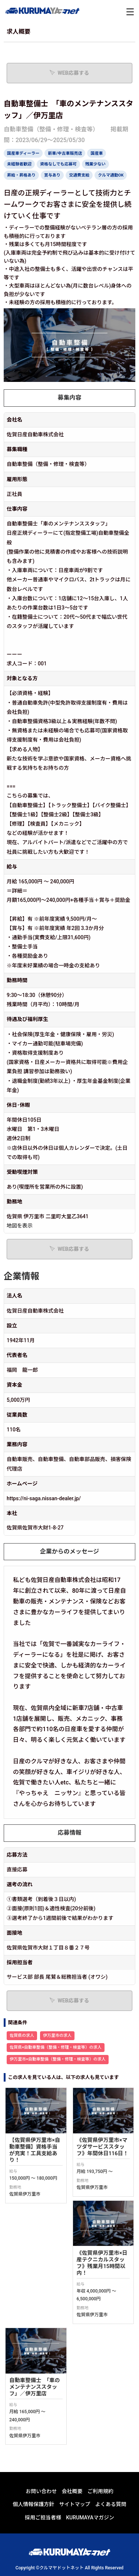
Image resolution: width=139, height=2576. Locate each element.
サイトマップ (74, 2398)
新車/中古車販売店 (65, 153)
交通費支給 (79, 175)
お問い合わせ (41, 2385)
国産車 (96, 153)
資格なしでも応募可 (58, 164)
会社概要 (72, 2385)
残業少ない (95, 164)
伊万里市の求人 (57, 2035)
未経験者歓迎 (19, 164)
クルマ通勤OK (110, 175)
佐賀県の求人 (22, 2035)
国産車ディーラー (23, 153)
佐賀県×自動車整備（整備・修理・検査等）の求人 (56, 2047)
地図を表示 (20, 1226)
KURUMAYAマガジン (90, 2411)
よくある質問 (110, 2398)
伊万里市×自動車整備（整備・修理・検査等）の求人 (58, 2059)
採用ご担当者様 (43, 2411)
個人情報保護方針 (33, 2398)
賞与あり (52, 175)
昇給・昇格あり (21, 175)
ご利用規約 (100, 2385)
